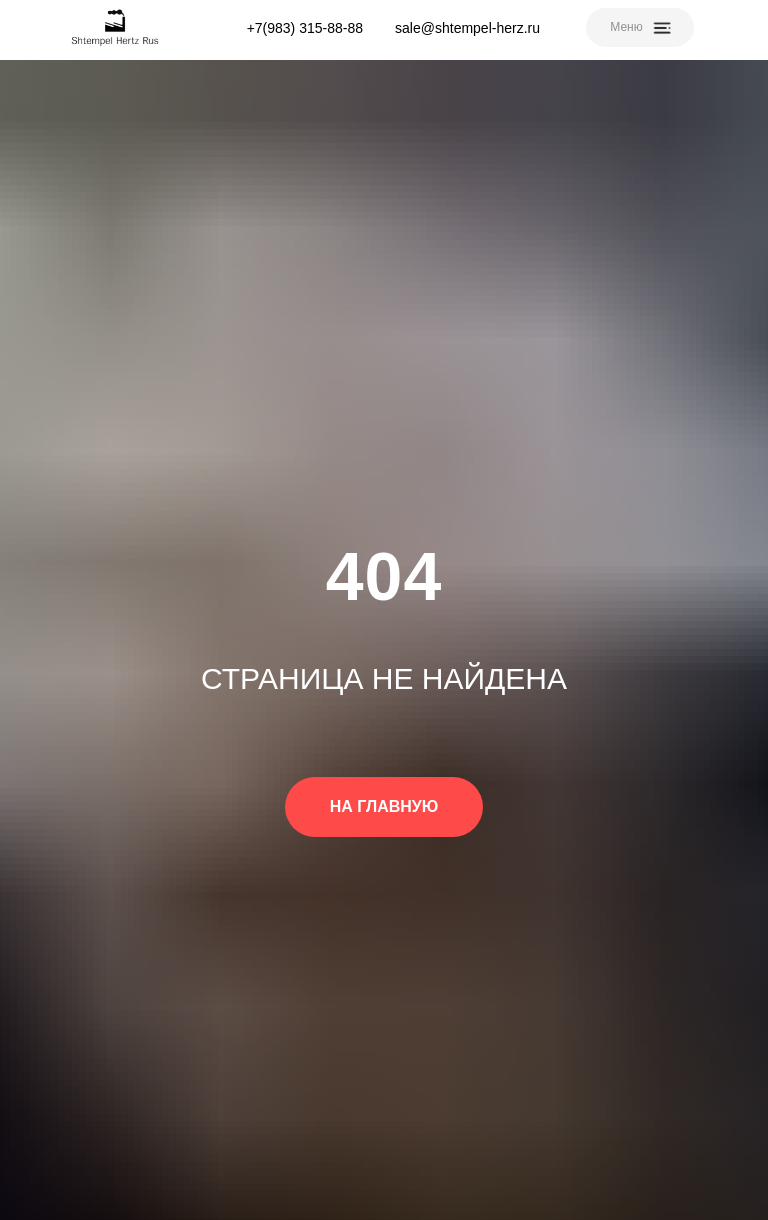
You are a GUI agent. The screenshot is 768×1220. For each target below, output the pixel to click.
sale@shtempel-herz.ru (467, 28)
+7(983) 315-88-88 (305, 28)
